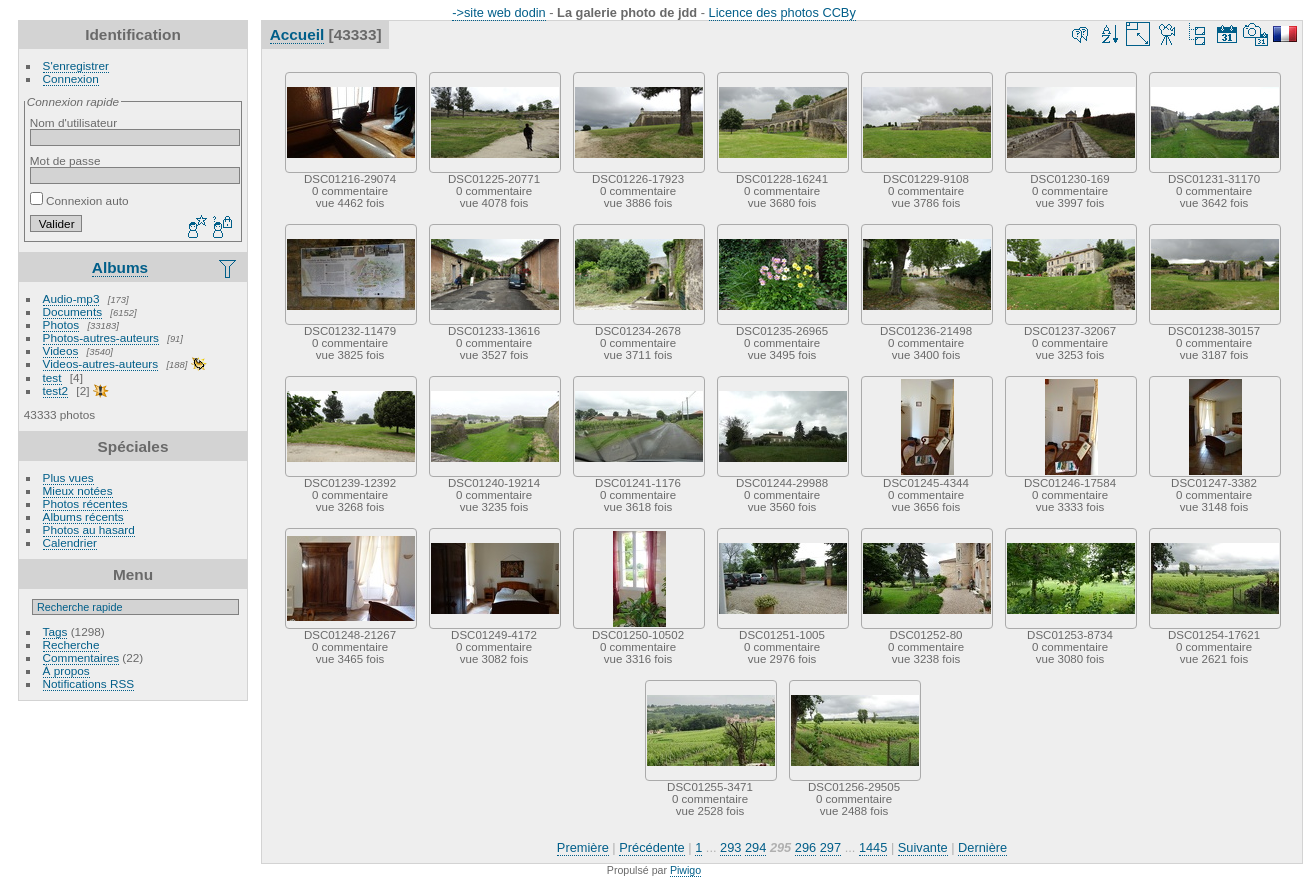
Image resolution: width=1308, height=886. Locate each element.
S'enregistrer (76, 65)
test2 (56, 390)
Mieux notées (78, 490)
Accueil (297, 34)
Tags (55, 631)
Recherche (71, 644)
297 (830, 847)
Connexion (71, 78)
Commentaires (81, 657)
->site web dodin (499, 12)
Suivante (923, 847)
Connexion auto (79, 200)
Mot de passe (65, 160)
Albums (120, 267)
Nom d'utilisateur (73, 122)
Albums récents (83, 516)
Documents (73, 311)
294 (755, 847)
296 (805, 847)
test (52, 377)
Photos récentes (85, 503)
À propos (66, 670)
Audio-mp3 (71, 298)
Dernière (982, 847)
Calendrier (70, 542)
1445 (873, 847)
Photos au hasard (89, 529)
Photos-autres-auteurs (101, 337)
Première (583, 847)
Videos (61, 350)
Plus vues (68, 477)
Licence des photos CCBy (782, 12)
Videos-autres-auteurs (101, 363)
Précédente (651, 847)
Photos (61, 324)
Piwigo (685, 870)
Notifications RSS (89, 683)
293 (730, 847)
